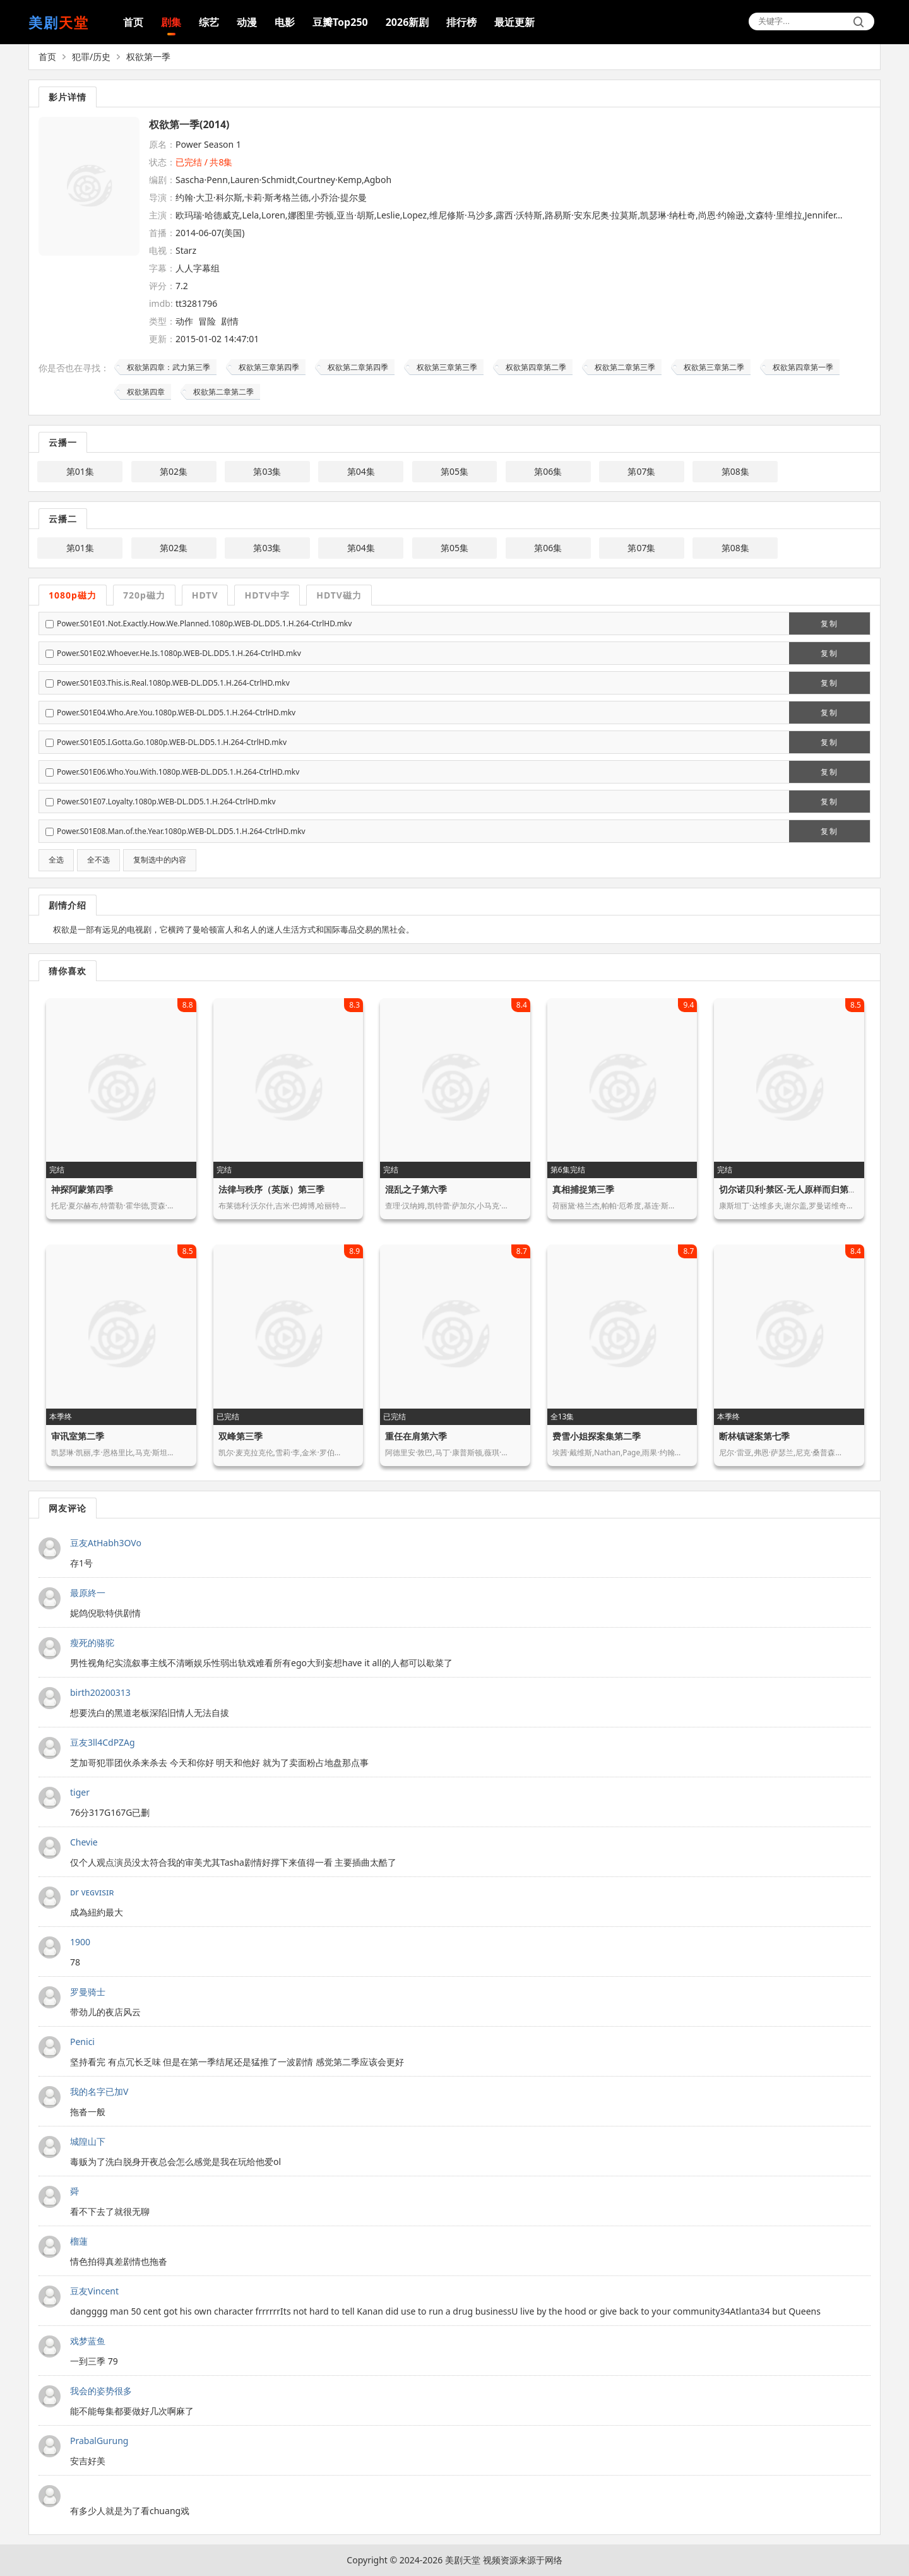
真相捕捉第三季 (583, 1189)
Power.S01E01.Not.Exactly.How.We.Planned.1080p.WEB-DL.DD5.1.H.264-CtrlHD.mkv (204, 623)
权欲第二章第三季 (625, 367)
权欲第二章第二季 (223, 391)
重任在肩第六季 (416, 1436)
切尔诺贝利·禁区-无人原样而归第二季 (792, 1189)
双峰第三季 (240, 1436)
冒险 (207, 321)
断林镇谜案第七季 (754, 1436)
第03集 (267, 471)
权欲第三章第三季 (447, 367)
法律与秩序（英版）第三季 (271, 1189)
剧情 (230, 321)
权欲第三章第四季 (269, 367)
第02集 (173, 471)
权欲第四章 (146, 391)
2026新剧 (407, 22)
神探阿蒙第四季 (82, 1189)
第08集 (735, 471)
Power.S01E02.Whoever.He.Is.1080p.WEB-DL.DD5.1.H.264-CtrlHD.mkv (179, 653)
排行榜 (461, 22)
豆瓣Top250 (340, 22)
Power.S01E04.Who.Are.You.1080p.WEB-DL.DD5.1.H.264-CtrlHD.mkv (176, 712)
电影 (285, 22)
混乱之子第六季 (416, 1189)
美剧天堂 (462, 2560)
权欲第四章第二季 (536, 367)
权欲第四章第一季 (803, 367)
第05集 (454, 471)
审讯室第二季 (77, 1436)
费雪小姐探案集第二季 (596, 1436)
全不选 (98, 860)
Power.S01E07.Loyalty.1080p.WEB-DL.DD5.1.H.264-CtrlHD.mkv (166, 801)
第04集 (361, 471)
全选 (56, 860)
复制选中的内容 (159, 860)
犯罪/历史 (91, 57)
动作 (184, 321)
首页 (133, 22)
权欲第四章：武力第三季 (168, 367)
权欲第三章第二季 (714, 367)
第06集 (548, 471)
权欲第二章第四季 (358, 367)
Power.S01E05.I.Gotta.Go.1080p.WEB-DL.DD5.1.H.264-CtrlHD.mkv (172, 742)
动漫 (247, 22)
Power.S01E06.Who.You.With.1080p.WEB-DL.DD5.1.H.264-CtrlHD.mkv (178, 771)
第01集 (80, 471)
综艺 (209, 22)
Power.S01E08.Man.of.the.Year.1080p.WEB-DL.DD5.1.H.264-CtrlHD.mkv (181, 831)
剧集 (171, 22)
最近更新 (514, 22)
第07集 (641, 471)
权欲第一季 (148, 57)
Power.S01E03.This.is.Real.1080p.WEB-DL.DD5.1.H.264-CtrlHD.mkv (173, 682)
